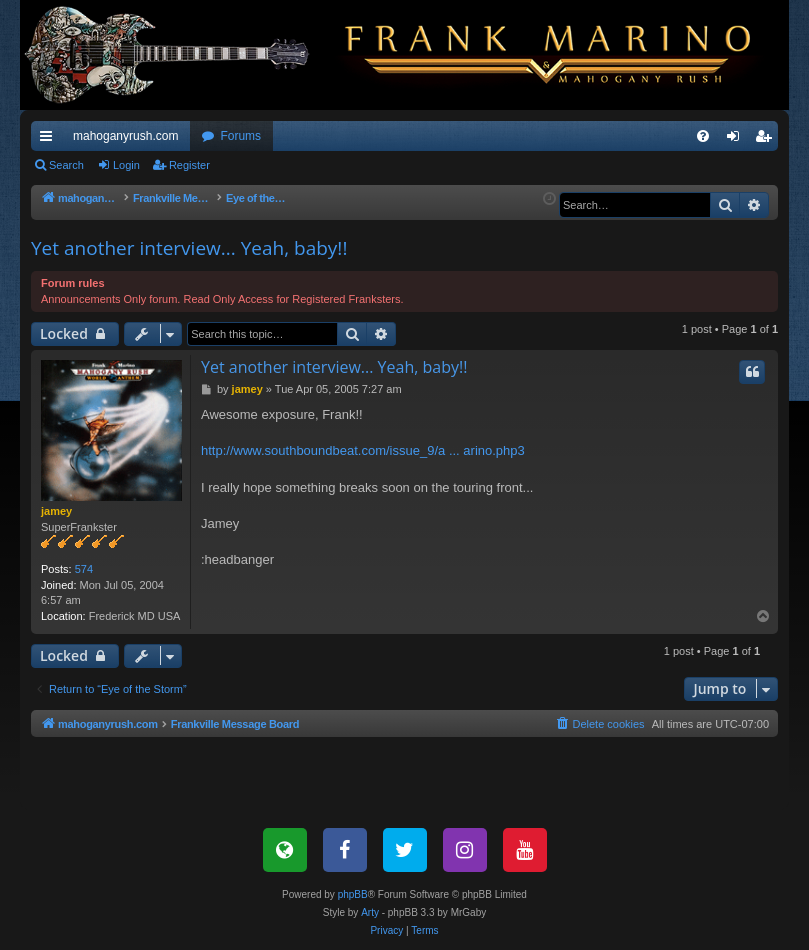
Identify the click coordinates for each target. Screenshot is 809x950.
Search (66, 165)
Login (126, 165)
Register (189, 165)
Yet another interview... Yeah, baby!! (189, 248)
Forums (240, 136)
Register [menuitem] (767, 140)
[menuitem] (703, 136)
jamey (56, 511)
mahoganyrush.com (125, 136)
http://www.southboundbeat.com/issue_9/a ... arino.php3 (363, 450)
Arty (370, 912)
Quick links (50, 140)
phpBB (353, 894)
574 (84, 569)
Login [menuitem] (737, 140)
